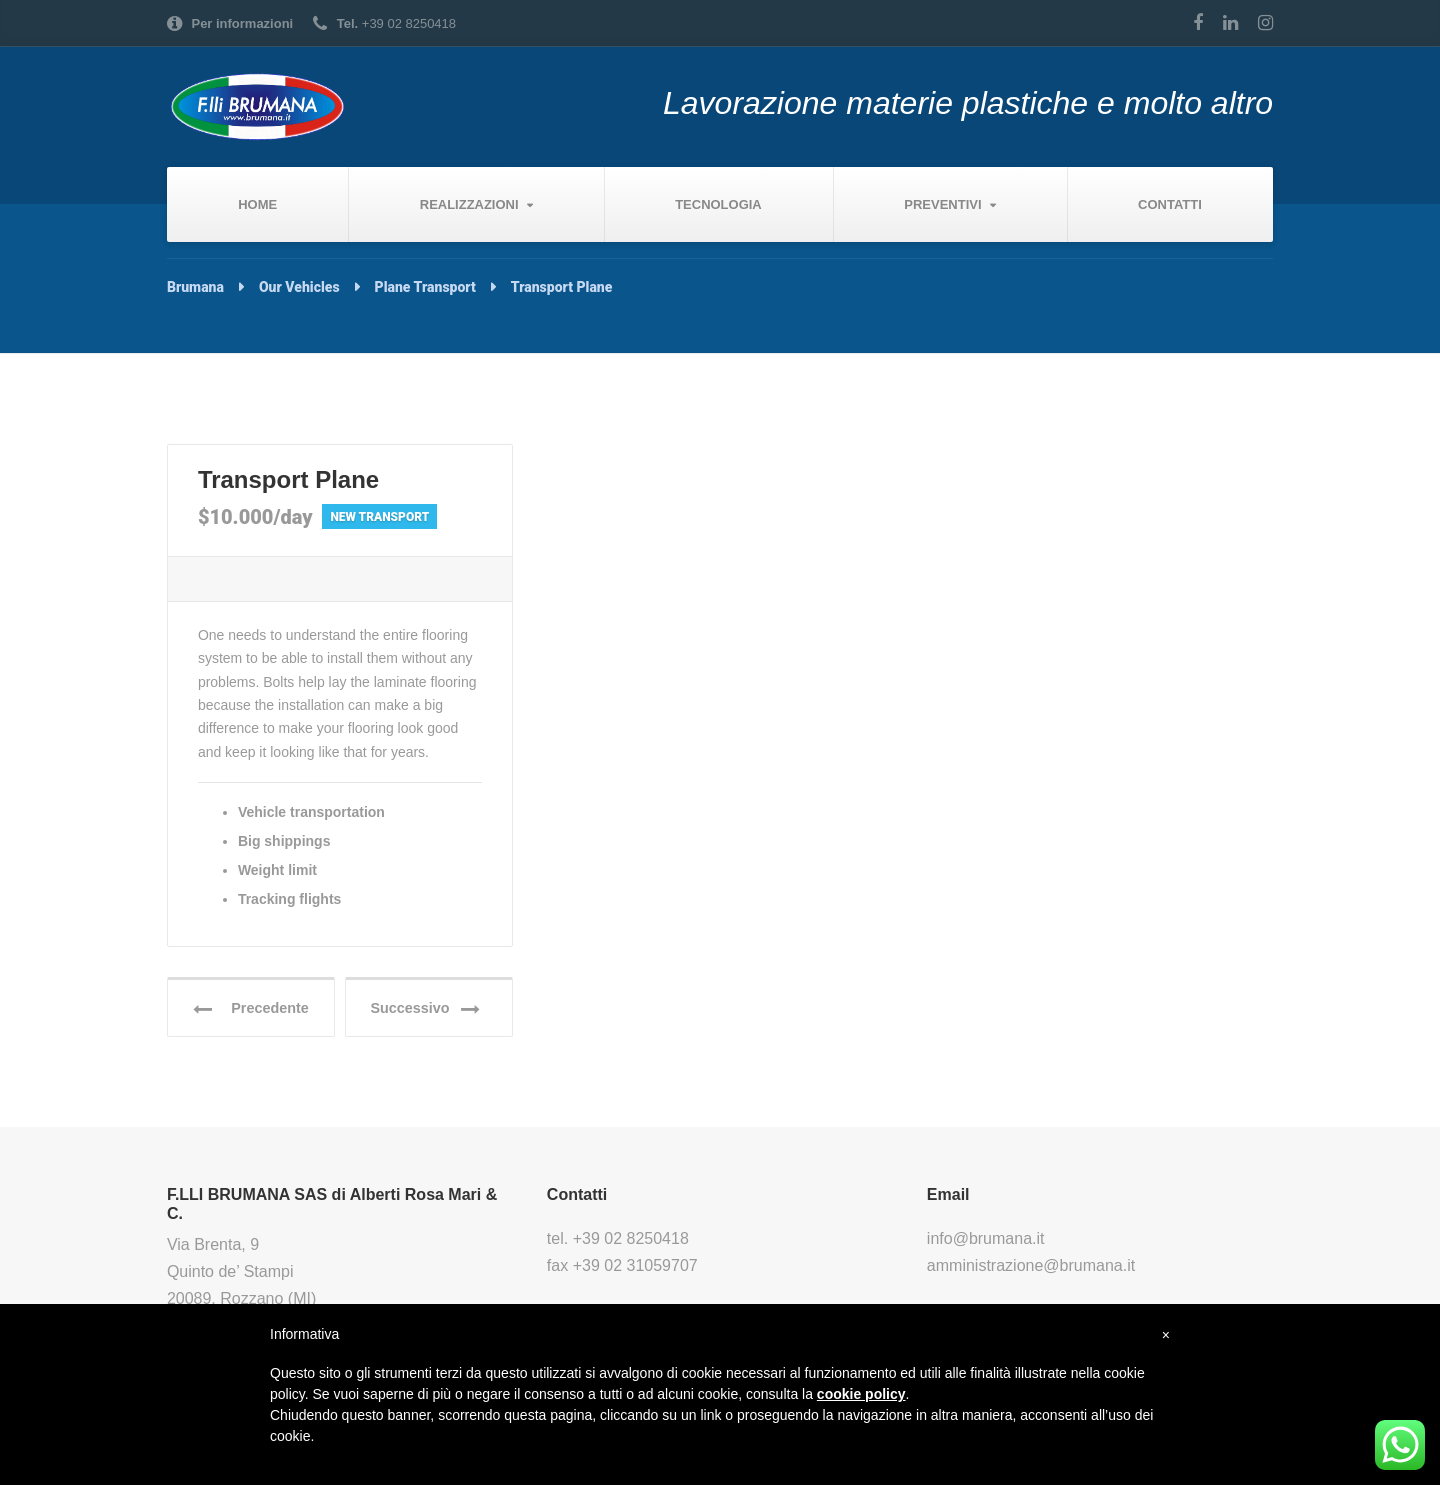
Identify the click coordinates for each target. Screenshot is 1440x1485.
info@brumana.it (986, 1241)
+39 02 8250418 (631, 1241)
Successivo (428, 1011)
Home (257, 204)
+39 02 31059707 (635, 1267)
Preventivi (942, 204)
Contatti (1170, 204)
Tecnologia (718, 204)
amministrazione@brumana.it (1031, 1267)
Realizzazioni (469, 204)
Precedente (252, 1011)
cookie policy (861, 1394)
